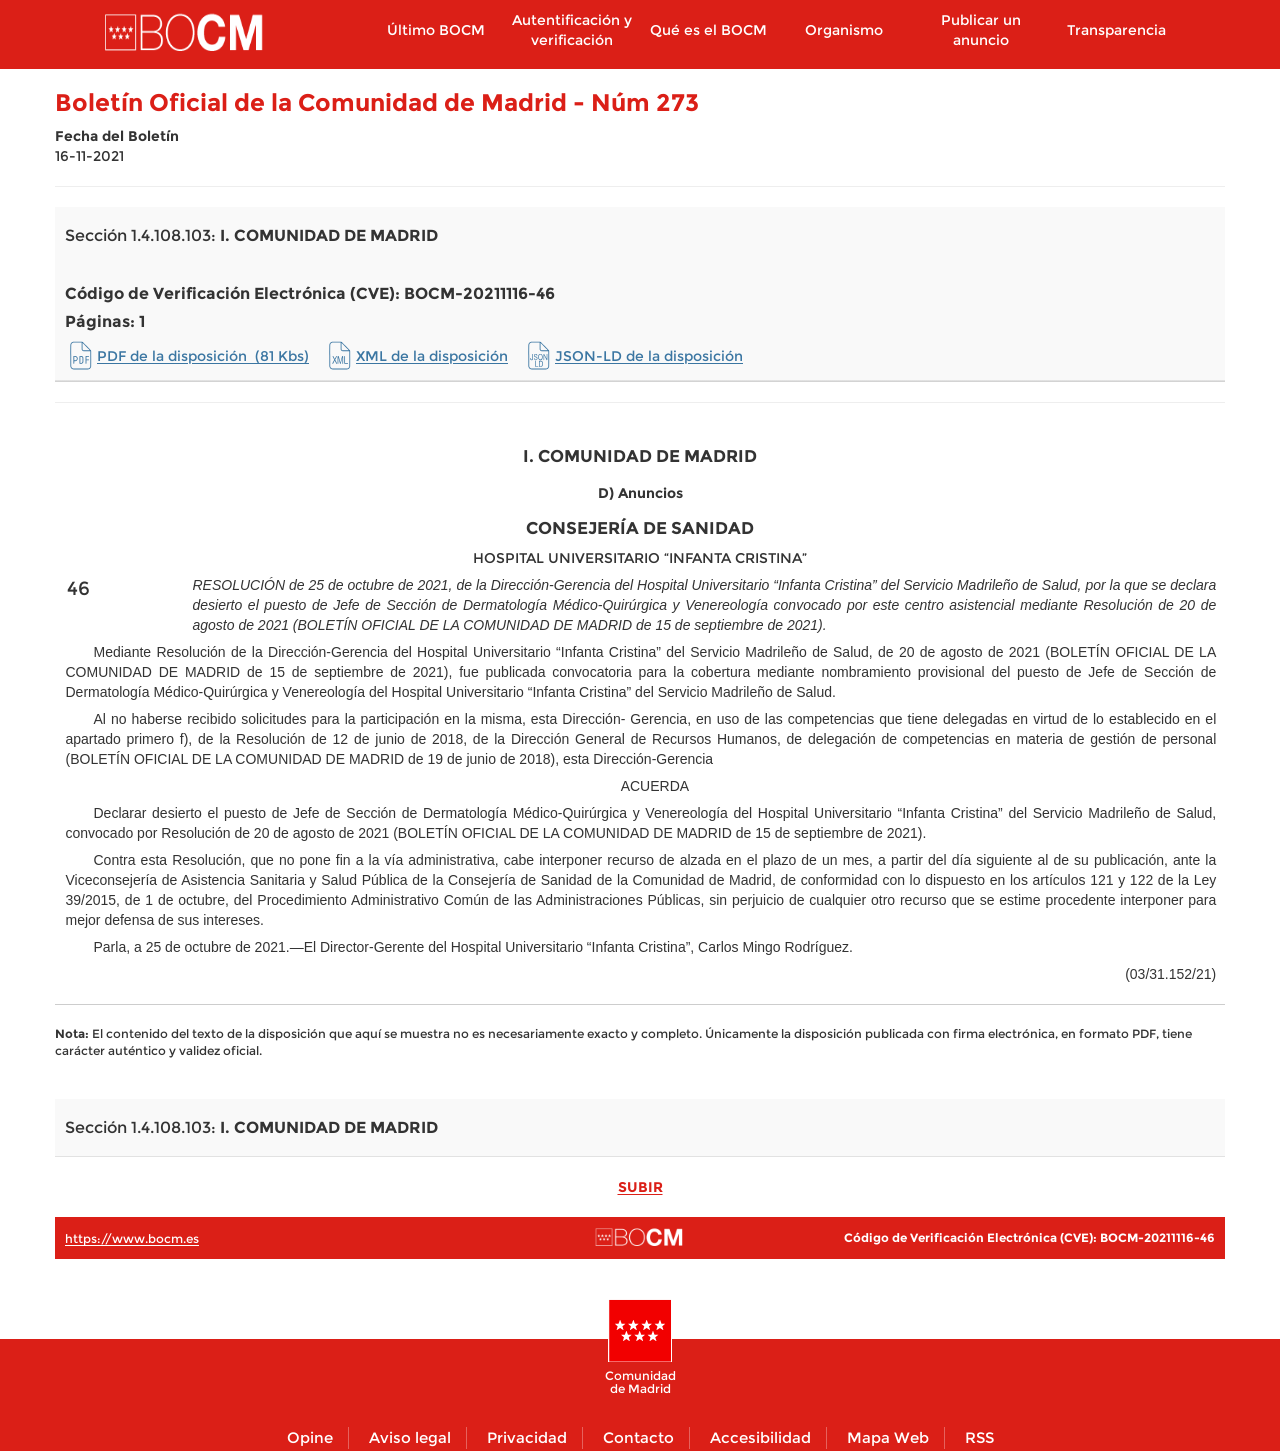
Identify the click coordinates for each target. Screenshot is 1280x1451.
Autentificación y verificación (572, 30)
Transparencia (1116, 30)
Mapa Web (888, 1437)
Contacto (638, 1437)
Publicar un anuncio (981, 30)
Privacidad (527, 1437)
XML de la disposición (432, 356)
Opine (310, 1437)
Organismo (844, 30)
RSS (979, 1437)
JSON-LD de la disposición (649, 356)
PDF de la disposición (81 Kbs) (203, 356)
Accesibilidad (760, 1437)
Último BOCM (436, 30)
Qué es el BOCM (708, 30)
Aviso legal (410, 1437)
